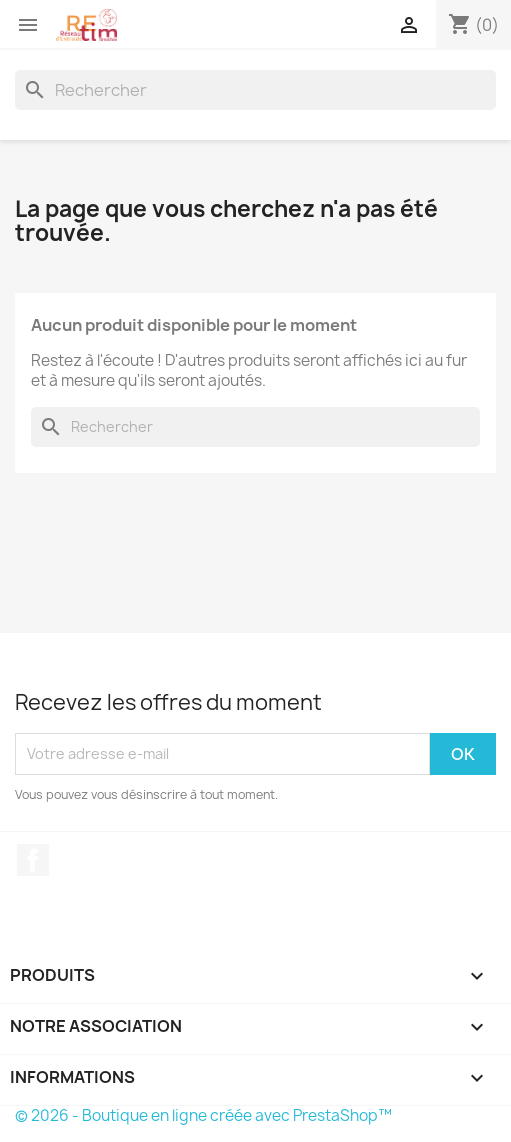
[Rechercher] (255, 90)
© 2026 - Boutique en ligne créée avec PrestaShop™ (203, 1115)
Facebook (33, 860)
